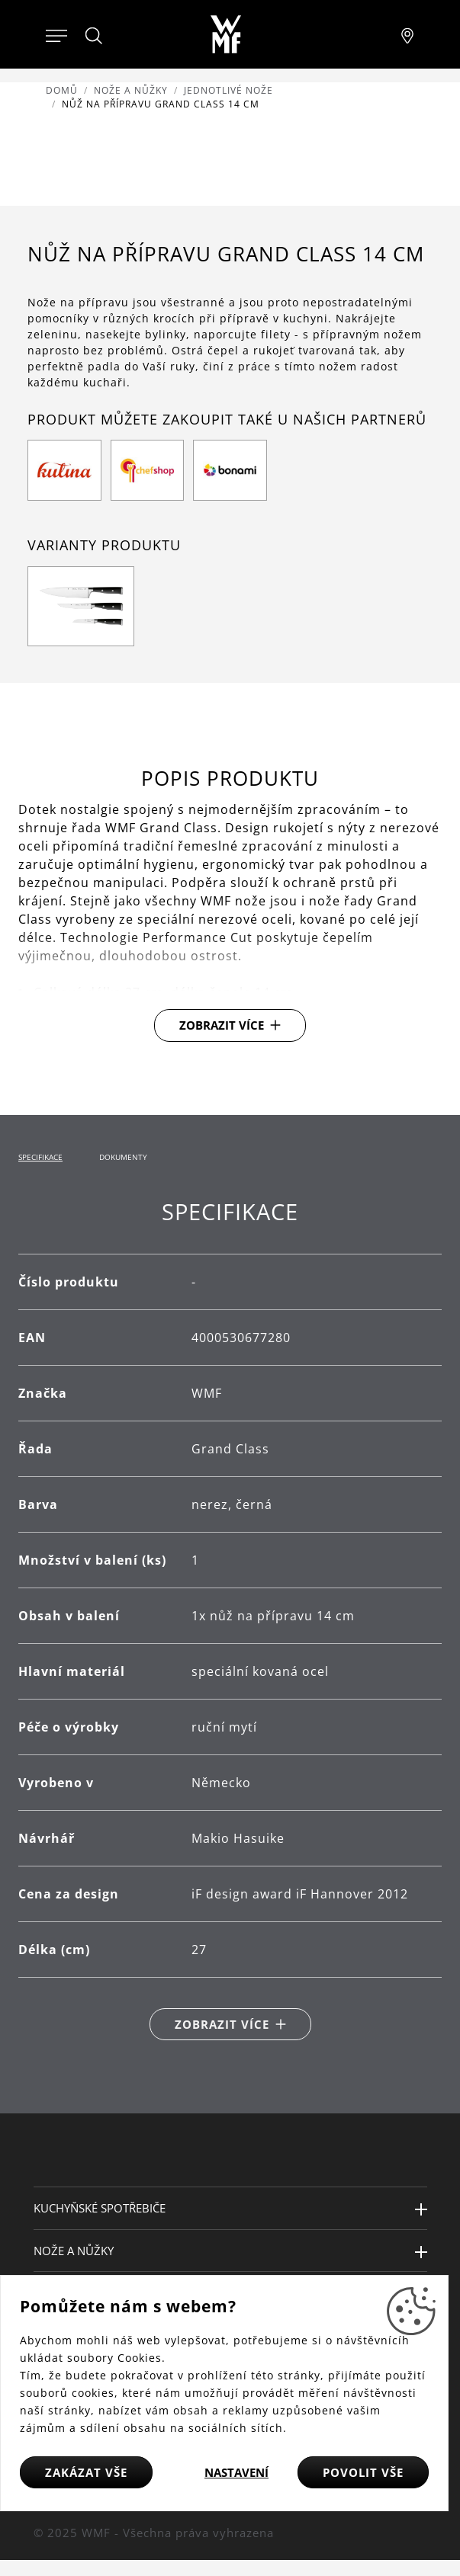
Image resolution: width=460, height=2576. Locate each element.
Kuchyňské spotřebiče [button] (100, 2208)
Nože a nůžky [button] (74, 2250)
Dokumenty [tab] (123, 1157)
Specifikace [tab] (40, 1157)
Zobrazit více (221, 1025)
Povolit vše (363, 2472)
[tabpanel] (230, 1619)
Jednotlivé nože (228, 90)
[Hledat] (94, 36)
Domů (62, 90)
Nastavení (236, 2472)
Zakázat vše (86, 2472)
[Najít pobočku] (407, 34)
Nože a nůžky (131, 90)
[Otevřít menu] (56, 34)
